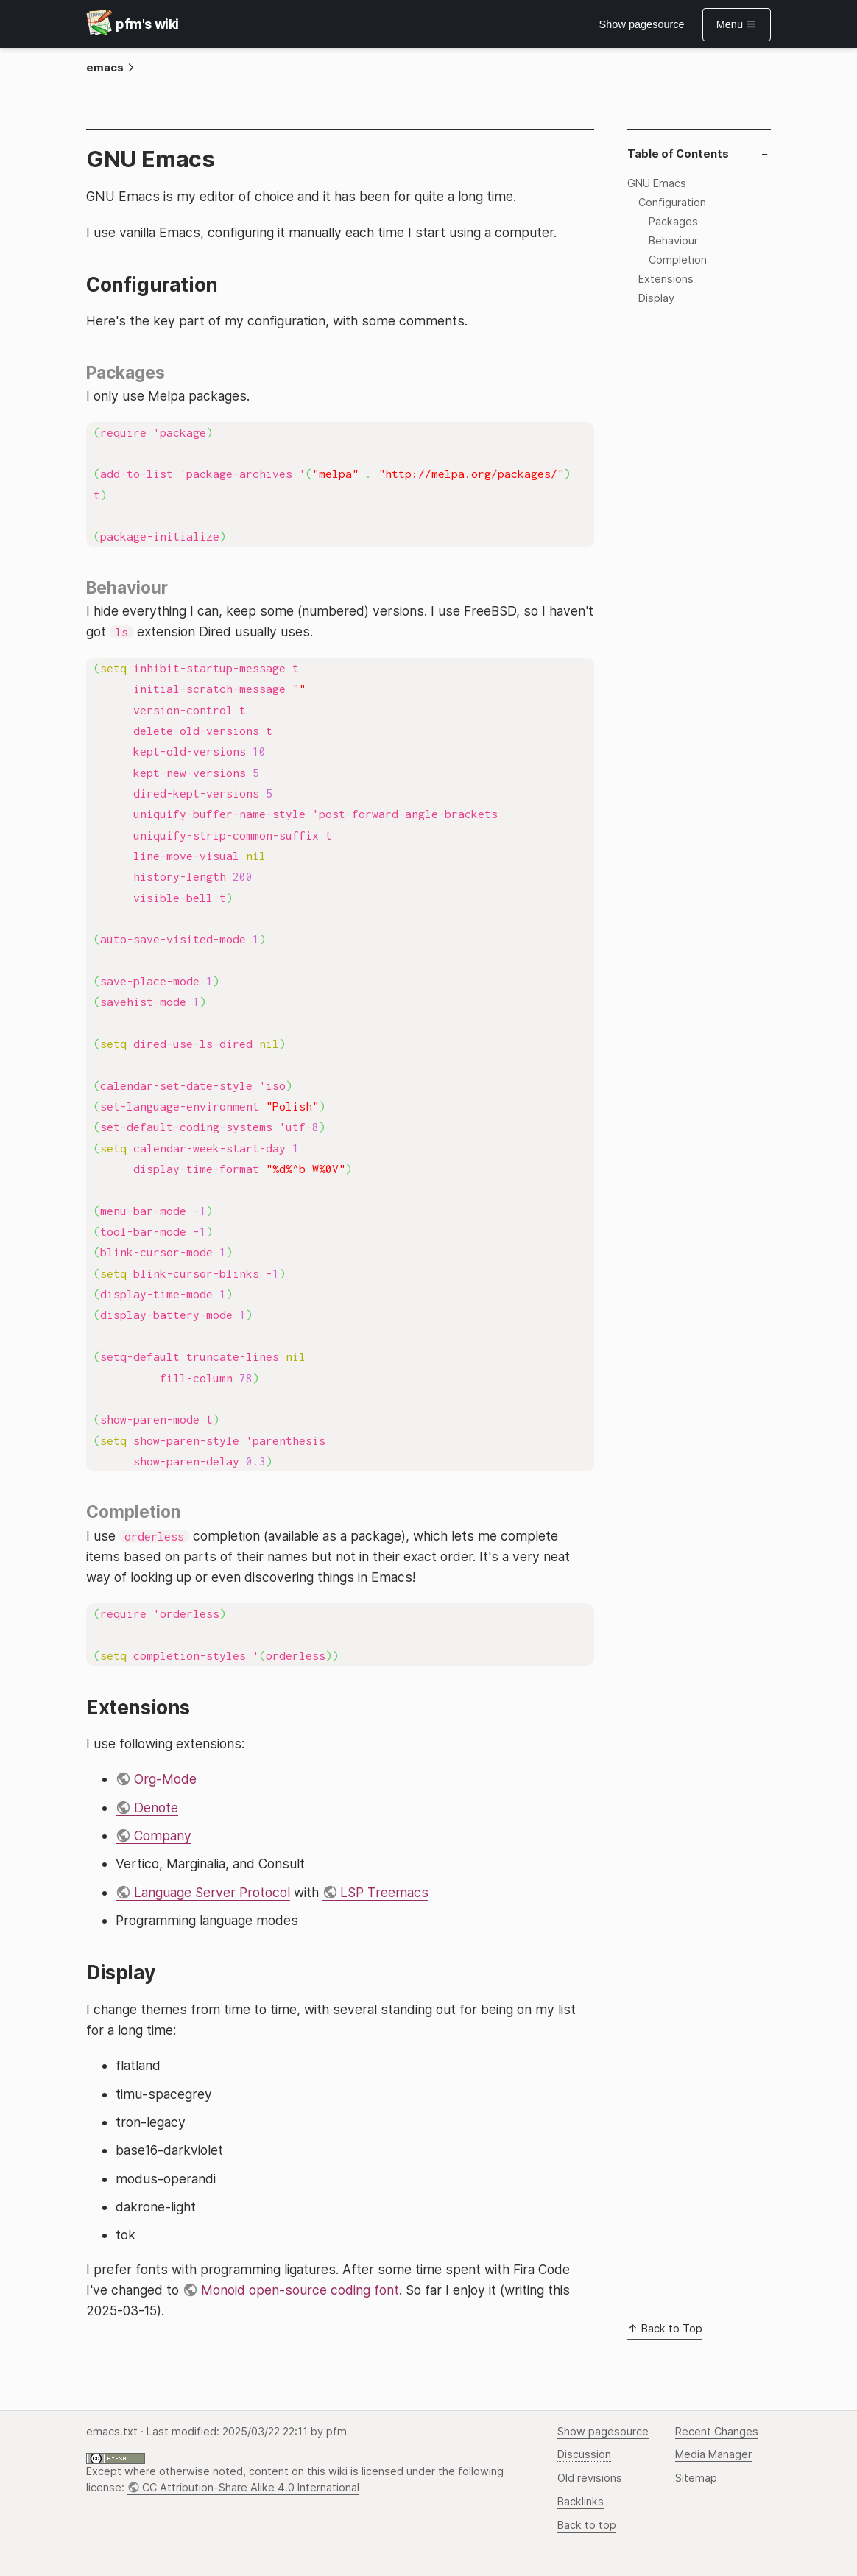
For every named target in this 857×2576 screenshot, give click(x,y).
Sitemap (696, 2478)
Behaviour (673, 240)
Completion (678, 260)
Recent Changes (716, 2431)
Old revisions (589, 2478)
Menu (736, 24)
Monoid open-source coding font (300, 2290)
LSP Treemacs (384, 1892)
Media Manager (713, 2454)
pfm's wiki (147, 24)
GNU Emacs (656, 183)
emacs (105, 67)
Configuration (672, 202)
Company (162, 1835)
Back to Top (664, 2328)
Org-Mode (165, 1779)
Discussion (584, 2454)
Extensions (666, 279)
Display (656, 298)
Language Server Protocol (212, 1892)
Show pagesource (642, 24)
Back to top (586, 2525)
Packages (673, 221)
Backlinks (580, 2501)
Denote (156, 1807)
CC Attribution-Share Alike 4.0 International (250, 2487)
